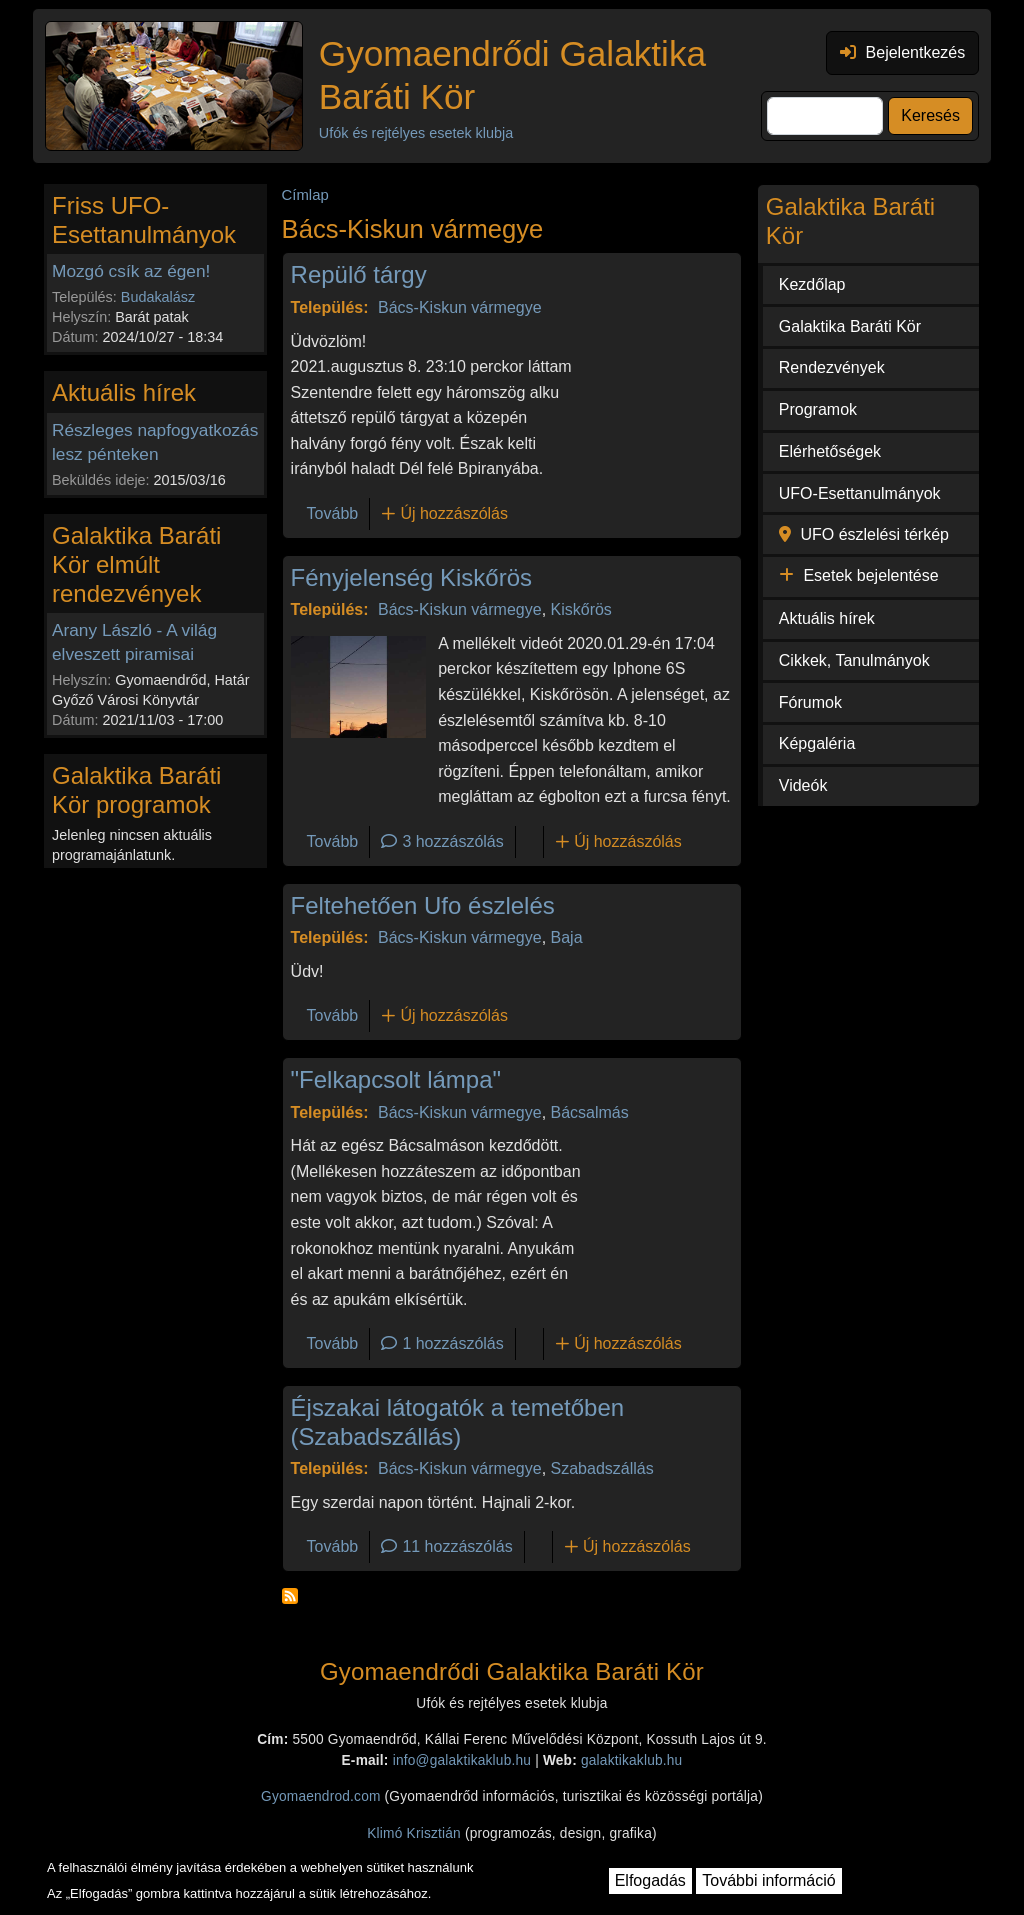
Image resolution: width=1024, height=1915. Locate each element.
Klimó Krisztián (414, 1833)
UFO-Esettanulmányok (860, 493)
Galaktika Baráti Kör (850, 326)
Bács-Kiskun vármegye (460, 307)
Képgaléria (817, 743)
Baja (567, 937)
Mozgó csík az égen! (131, 271)
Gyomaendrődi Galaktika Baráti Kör (512, 75)
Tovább (333, 513)
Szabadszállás (602, 1468)
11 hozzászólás (457, 1546)
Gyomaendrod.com (321, 1796)
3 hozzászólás (452, 841)
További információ (768, 1880)
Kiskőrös (581, 609)
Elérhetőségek (830, 451)
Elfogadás (650, 1880)
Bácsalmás (590, 1112)
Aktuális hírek (827, 618)
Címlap (305, 195)
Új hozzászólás (454, 513)
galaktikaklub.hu (631, 1760)
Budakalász (158, 297)
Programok (818, 409)
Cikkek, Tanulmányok (854, 660)
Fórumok (810, 702)
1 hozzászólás (452, 1343)
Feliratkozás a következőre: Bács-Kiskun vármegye (290, 1596)
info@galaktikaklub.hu (462, 1760)
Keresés (930, 115)
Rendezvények (832, 367)
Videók (803, 785)
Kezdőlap (812, 284)
